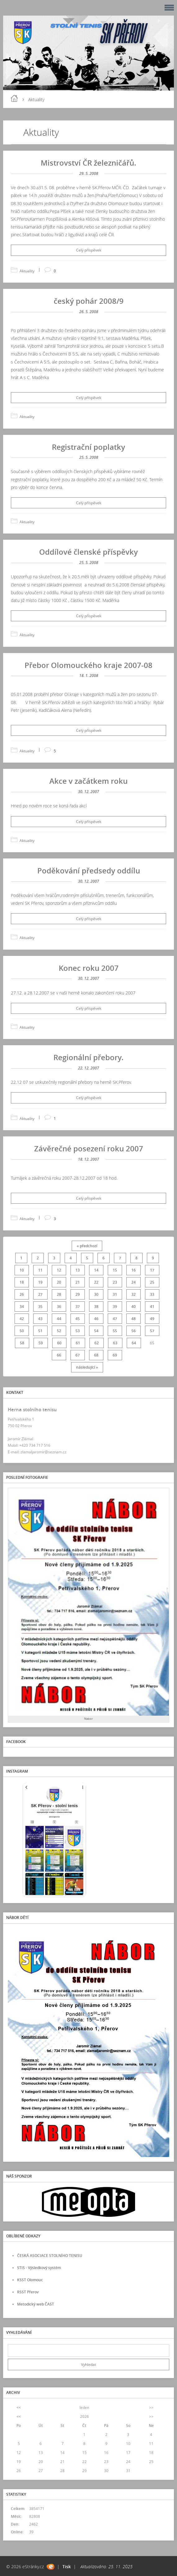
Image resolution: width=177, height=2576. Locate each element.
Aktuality (27, 271)
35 (40, 1306)
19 (40, 1282)
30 (96, 1294)
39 (115, 1306)
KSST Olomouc (30, 2279)
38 (96, 1306)
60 (59, 1343)
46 (96, 1318)
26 (22, 1294)
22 (96, 1282)
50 (22, 1330)
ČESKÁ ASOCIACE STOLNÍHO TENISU (49, 2255)
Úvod (14, 98)
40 (133, 1306)
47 (115, 1318)
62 (96, 1343)
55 (115, 1330)
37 (77, 1306)
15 (115, 1270)
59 (41, 1343)
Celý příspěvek (88, 250)
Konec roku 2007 (89, 968)
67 (77, 1355)
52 (59, 1330)
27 (40, 1294)
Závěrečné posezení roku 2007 (88, 1148)
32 (133, 1294)
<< (18, 2407)
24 (133, 1282)
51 (40, 1330)
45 (77, 1318)
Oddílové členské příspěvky (88, 552)
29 (77, 1294)
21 (77, 1282)
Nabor (88, 1719)
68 (96, 1355)
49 (152, 1318)
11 (40, 1270)
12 (59, 1270)
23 (115, 1282)
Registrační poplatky (88, 447)
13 (77, 1270)
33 (152, 1294)
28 (59, 1294)
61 (78, 1343)
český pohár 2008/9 (89, 301)
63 (115, 1343)
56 (133, 1330)
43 (40, 1318)
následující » (87, 1367)
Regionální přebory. (88, 1057)
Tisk (66, 2566)
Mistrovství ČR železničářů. (88, 162)
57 (152, 1330)
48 (133, 1318)
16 (133, 1270)
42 (22, 1318)
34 (22, 1306)
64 (134, 1343)
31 (115, 1294)
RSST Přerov (28, 2292)
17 (152, 1270)
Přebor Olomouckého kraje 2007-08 (88, 665)
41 (152, 1306)
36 (59, 1306)
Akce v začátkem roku (88, 781)
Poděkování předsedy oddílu (88, 870)
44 (59, 1318)
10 (22, 1270)
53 (77, 1330)
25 (152, 1282)
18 (22, 1282)
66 (59, 1355)
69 (115, 1355)
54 (96, 1330)
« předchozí (87, 1245)
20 (59, 1282)
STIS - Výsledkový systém (39, 2267)
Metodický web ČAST (35, 2304)
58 (22, 1343)
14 (96, 1270)
